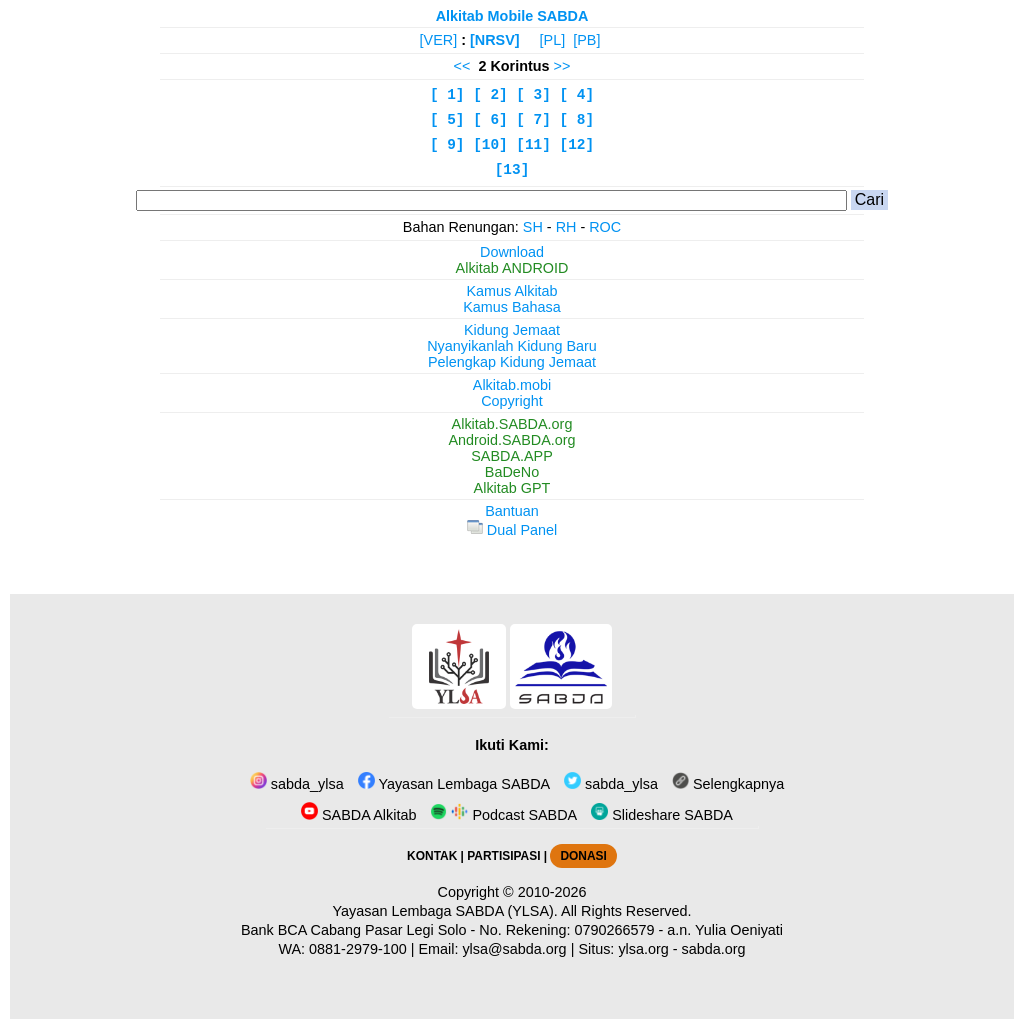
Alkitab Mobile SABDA (512, 16)
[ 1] (447, 95)
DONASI (583, 856)
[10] (490, 145)
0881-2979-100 (358, 949)
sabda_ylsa (297, 784)
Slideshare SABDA (662, 815)
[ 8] (577, 120)
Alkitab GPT (512, 488)
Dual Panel (512, 530)
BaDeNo (512, 472)
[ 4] (577, 95)
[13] (512, 170)
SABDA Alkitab (358, 815)
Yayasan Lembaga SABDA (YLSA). (445, 911)
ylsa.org (643, 949)
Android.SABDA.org (511, 440)
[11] (533, 145)
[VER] (439, 40)
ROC (605, 227)
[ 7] (533, 120)
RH (566, 227)
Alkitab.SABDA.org (512, 424)
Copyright (512, 401)
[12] (577, 145)
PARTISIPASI (503, 856)
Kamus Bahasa (512, 307)
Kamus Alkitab (511, 291)
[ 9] (447, 145)
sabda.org (714, 949)
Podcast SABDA (503, 815)
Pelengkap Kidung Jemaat (512, 362)
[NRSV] (495, 40)
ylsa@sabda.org (514, 949)
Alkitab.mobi (512, 385)
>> (562, 66)
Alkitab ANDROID (512, 268)
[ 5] (447, 120)
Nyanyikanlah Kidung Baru (512, 346)
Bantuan (512, 511)
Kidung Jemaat (512, 330)
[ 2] (490, 95)
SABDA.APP (512, 456)
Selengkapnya (728, 784)
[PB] (586, 40)
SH (533, 227)
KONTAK (432, 856)
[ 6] (490, 120)
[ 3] (533, 95)
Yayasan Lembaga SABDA (454, 784)
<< (462, 66)
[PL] (553, 40)
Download (512, 252)
